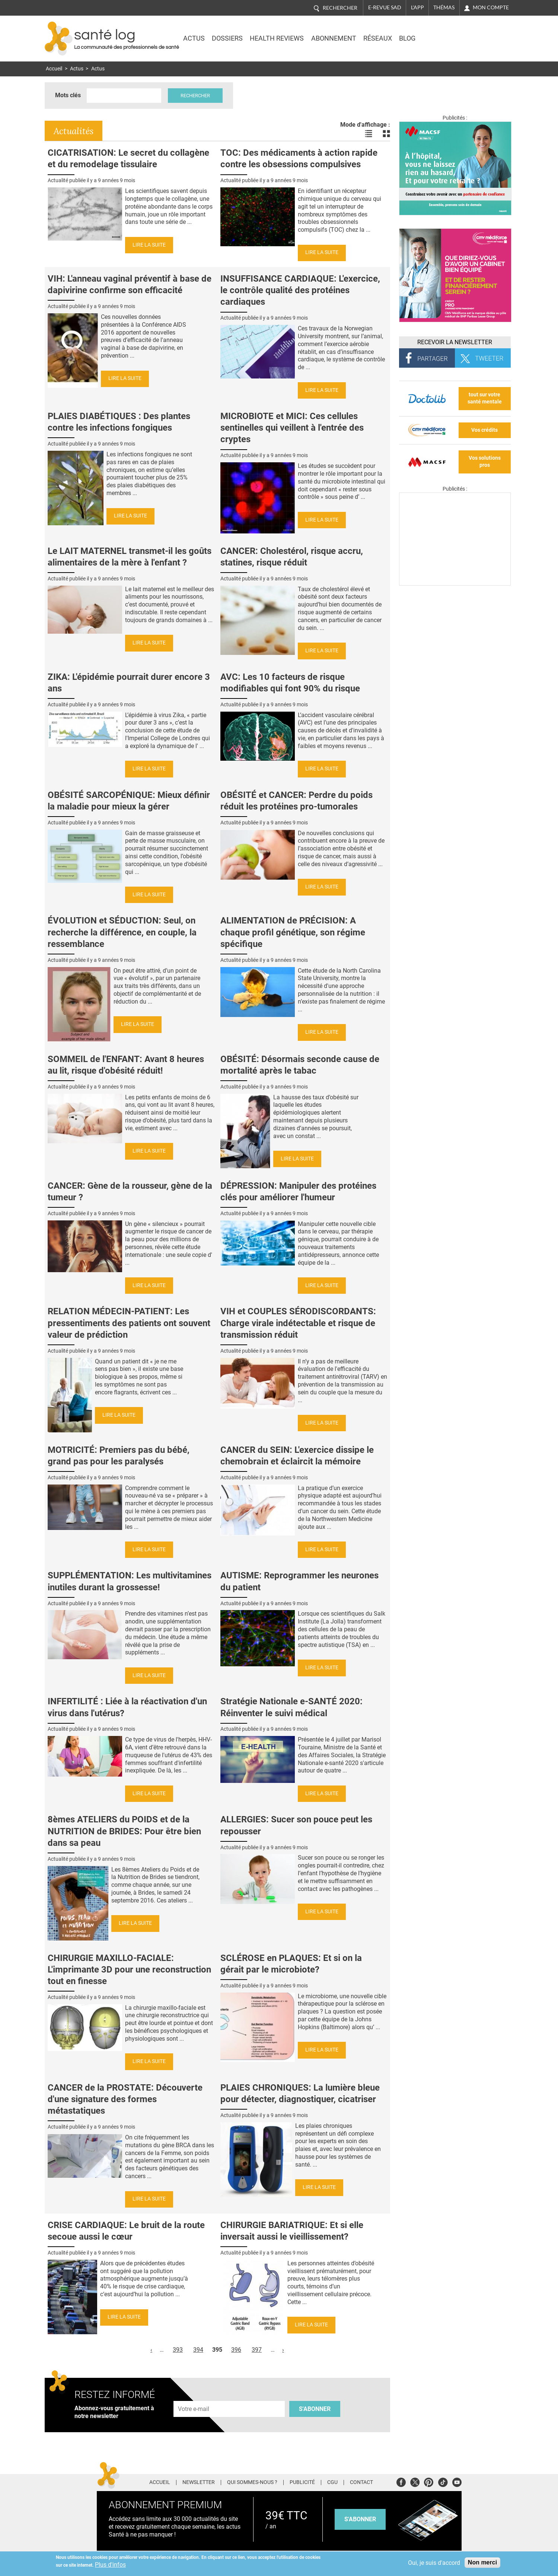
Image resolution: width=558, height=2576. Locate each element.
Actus (194, 38)
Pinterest (428, 2481)
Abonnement (333, 38)
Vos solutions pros (485, 461)
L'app (417, 7)
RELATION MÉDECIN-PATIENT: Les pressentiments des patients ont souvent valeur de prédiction (129, 1323)
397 (257, 2349)
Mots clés (68, 95)
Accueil (54, 69)
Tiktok (443, 2481)
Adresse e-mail (193, 2396)
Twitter (415, 2481)
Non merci (482, 2562)
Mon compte (491, 7)
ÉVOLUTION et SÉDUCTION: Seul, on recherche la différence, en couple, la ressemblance (122, 932)
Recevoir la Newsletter (454, 342)
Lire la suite (149, 245)
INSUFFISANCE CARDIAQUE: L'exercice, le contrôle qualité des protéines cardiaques (300, 290)
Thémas (444, 7)
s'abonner (360, 2519)
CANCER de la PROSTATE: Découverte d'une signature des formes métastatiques (125, 2099)
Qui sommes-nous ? (252, 2482)
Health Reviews (277, 38)
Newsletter (198, 2482)
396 (236, 2349)
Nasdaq (448, 33)
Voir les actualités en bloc (386, 133)
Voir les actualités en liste (368, 133)
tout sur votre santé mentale (485, 398)
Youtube (457, 2481)
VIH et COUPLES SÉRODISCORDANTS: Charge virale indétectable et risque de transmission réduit (298, 1323)
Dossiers (227, 38)
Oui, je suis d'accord (434, 2562)
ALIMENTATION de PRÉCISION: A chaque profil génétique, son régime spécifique (292, 932)
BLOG (407, 38)
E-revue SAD (384, 7)
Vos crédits (484, 430)
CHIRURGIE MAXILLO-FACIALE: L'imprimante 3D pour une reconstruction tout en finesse (129, 1969)
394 (198, 2349)
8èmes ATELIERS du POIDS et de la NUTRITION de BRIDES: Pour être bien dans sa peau (124, 1831)
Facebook (401, 2481)
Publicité (302, 2482)
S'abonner (315, 2408)
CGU (332, 2482)
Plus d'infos (110, 2564)
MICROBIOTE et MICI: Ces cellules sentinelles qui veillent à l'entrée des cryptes (292, 427)
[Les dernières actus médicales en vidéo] (455, 583)
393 (178, 2349)
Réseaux (377, 38)
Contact (361, 2482)
